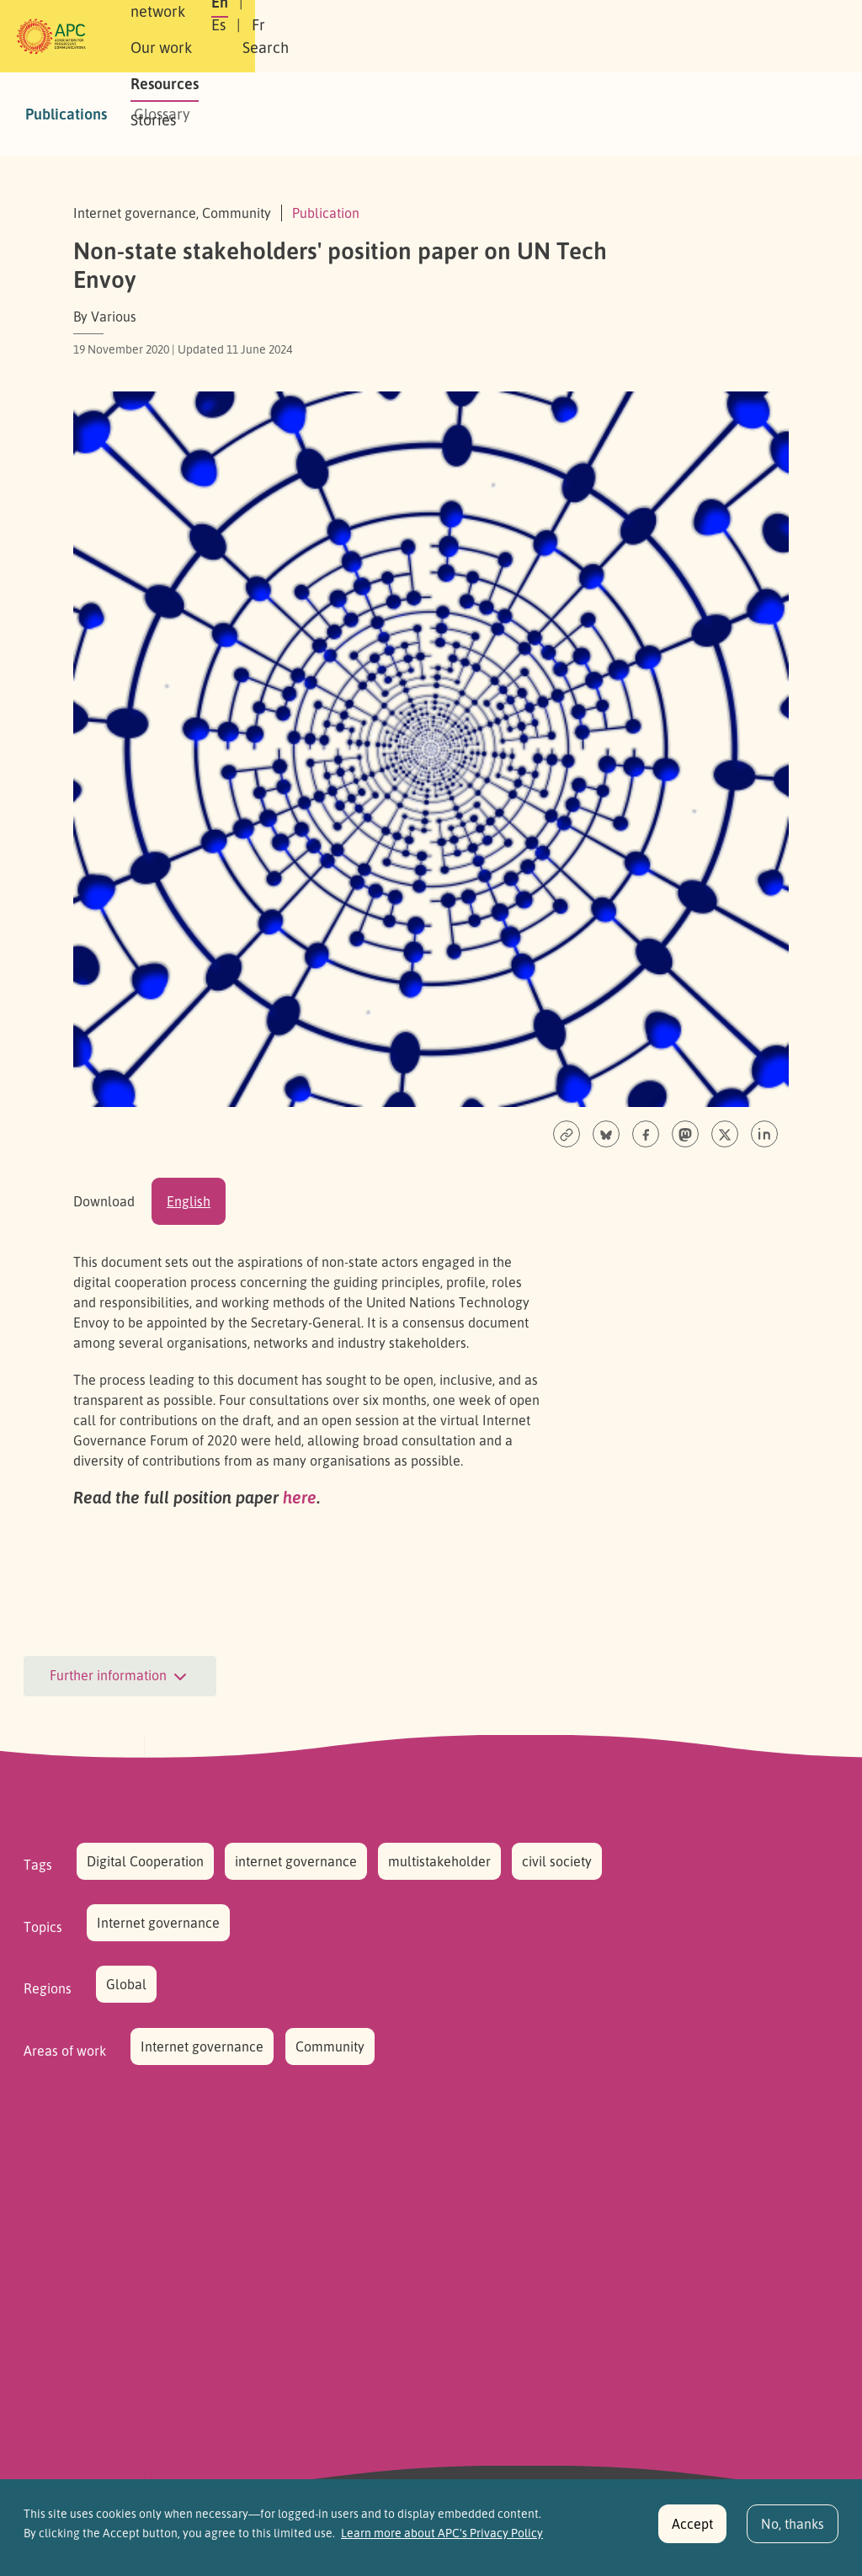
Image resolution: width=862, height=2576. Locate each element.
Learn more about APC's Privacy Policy (442, 2539)
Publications (66, 113)
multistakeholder (439, 1861)
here (300, 1497)
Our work (361, 36)
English (188, 1201)
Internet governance (158, 1922)
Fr (675, 36)
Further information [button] (120, 1677)
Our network (264, 36)
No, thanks (792, 2530)
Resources (452, 36)
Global (126, 1984)
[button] (779, 36)
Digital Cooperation (145, 1861)
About (177, 36)
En (593, 36)
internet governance (296, 1861)
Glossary (162, 113)
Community (329, 2046)
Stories (533, 36)
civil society (557, 1861)
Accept (692, 2530)
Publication (325, 213)
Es (635, 36)
